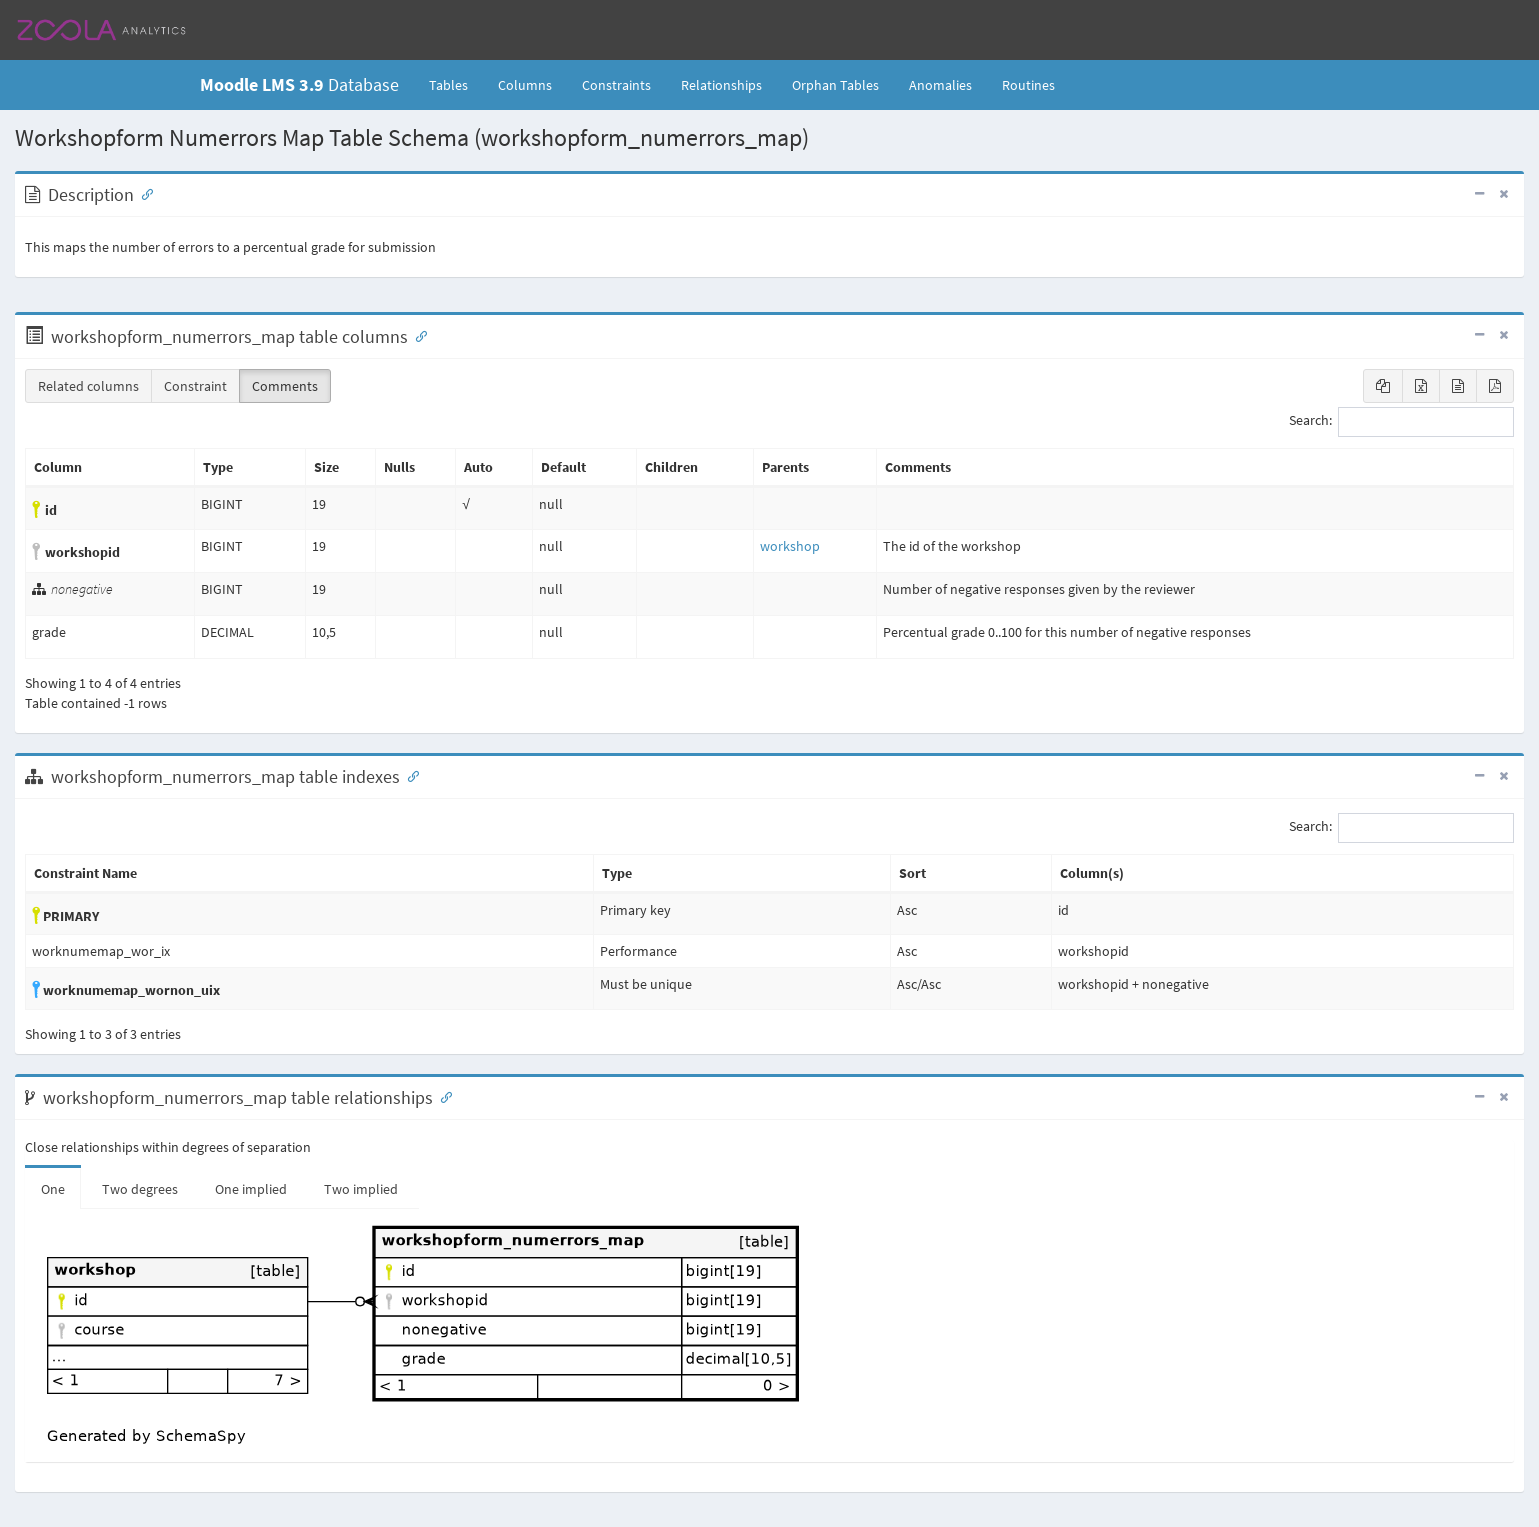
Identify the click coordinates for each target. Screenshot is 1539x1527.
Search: (1401, 422)
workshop (790, 546)
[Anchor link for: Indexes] (409, 775)
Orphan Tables (835, 85)
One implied (251, 1189)
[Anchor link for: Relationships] (442, 1096)
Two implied (361, 1189)
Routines (1028, 85)
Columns (525, 85)
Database (299, 84)
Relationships (721, 85)
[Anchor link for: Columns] (417, 335)
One (53, 1189)
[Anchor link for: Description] (143, 193)
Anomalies (940, 85)
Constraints (616, 85)
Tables (456, 84)
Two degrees (140, 1189)
